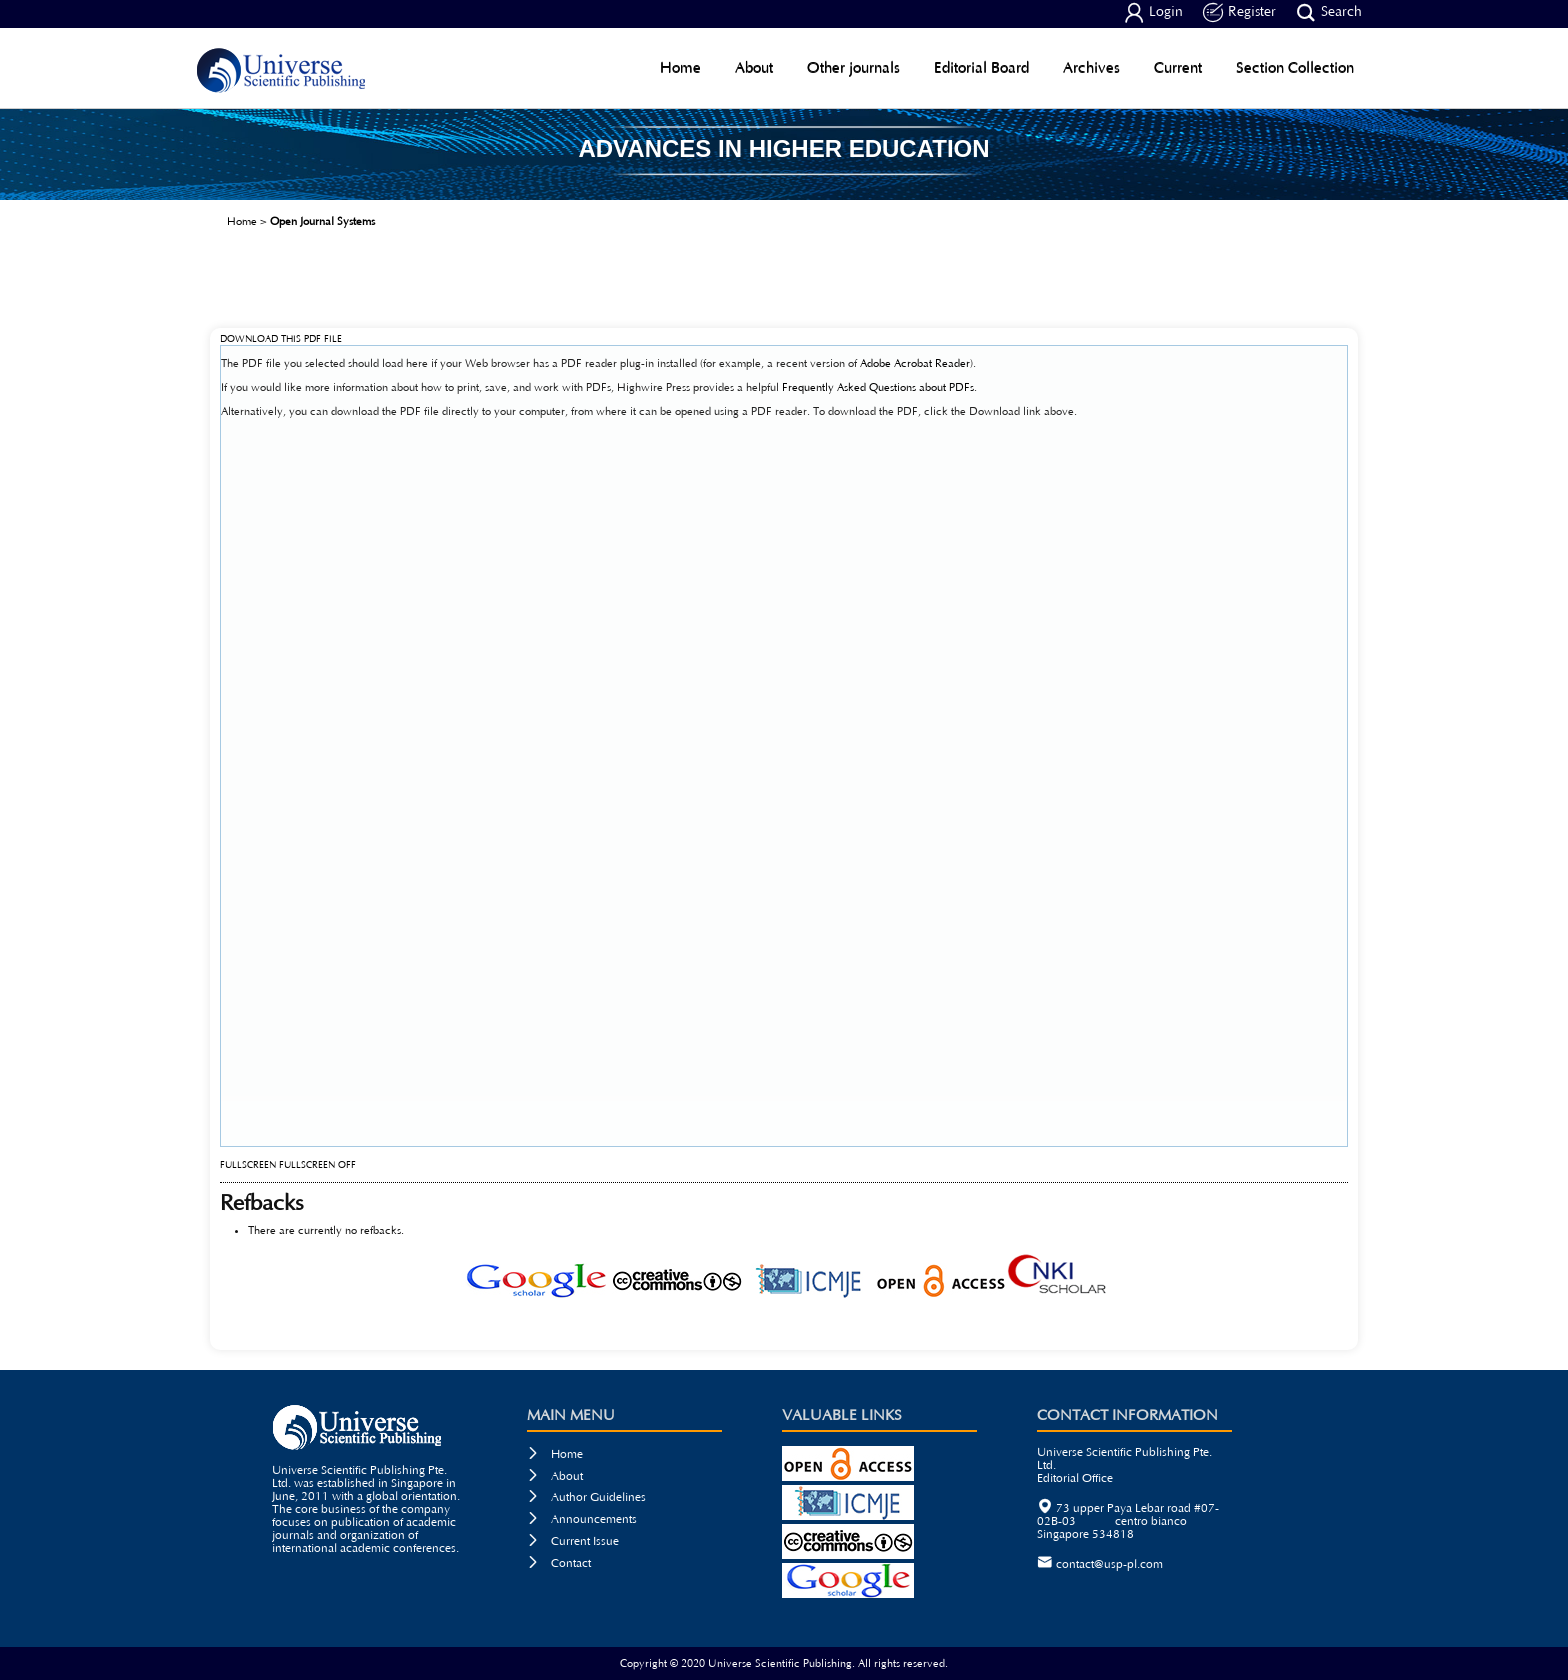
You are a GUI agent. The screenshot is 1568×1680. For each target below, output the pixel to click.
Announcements (582, 1519)
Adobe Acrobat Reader (915, 363)
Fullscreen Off (317, 1165)
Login (1153, 13)
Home (680, 67)
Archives (1091, 67)
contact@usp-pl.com (1109, 1564)
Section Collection (1295, 67)
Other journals (853, 67)
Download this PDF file (281, 339)
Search (1329, 13)
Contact (559, 1563)
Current (1178, 67)
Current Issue (573, 1541)
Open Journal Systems (322, 221)
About (754, 67)
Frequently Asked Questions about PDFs (878, 387)
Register (1239, 13)
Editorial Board (981, 67)
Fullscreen (248, 1165)
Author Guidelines (586, 1497)
